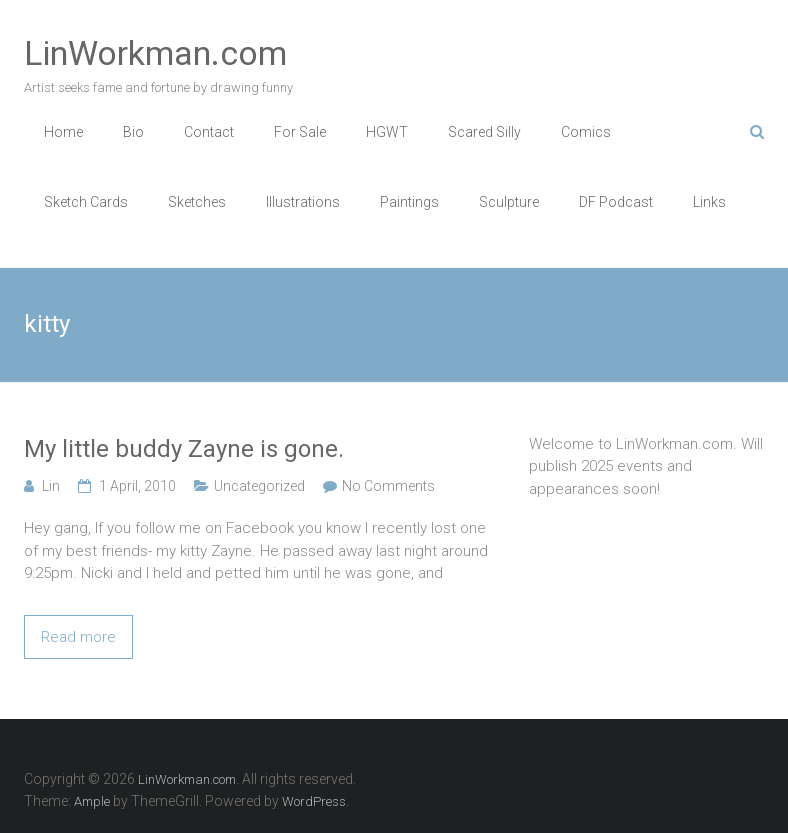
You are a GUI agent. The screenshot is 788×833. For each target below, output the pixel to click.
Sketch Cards (86, 202)
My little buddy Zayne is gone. (184, 449)
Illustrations (303, 202)
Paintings (409, 202)
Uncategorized (259, 486)
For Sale (300, 132)
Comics (586, 132)
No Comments (388, 486)
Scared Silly (484, 132)
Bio (133, 132)
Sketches (197, 202)
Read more (78, 637)
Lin (51, 486)
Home (63, 132)
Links (709, 202)
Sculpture (509, 202)
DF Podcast (616, 202)
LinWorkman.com (155, 53)
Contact (209, 132)
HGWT (387, 132)
